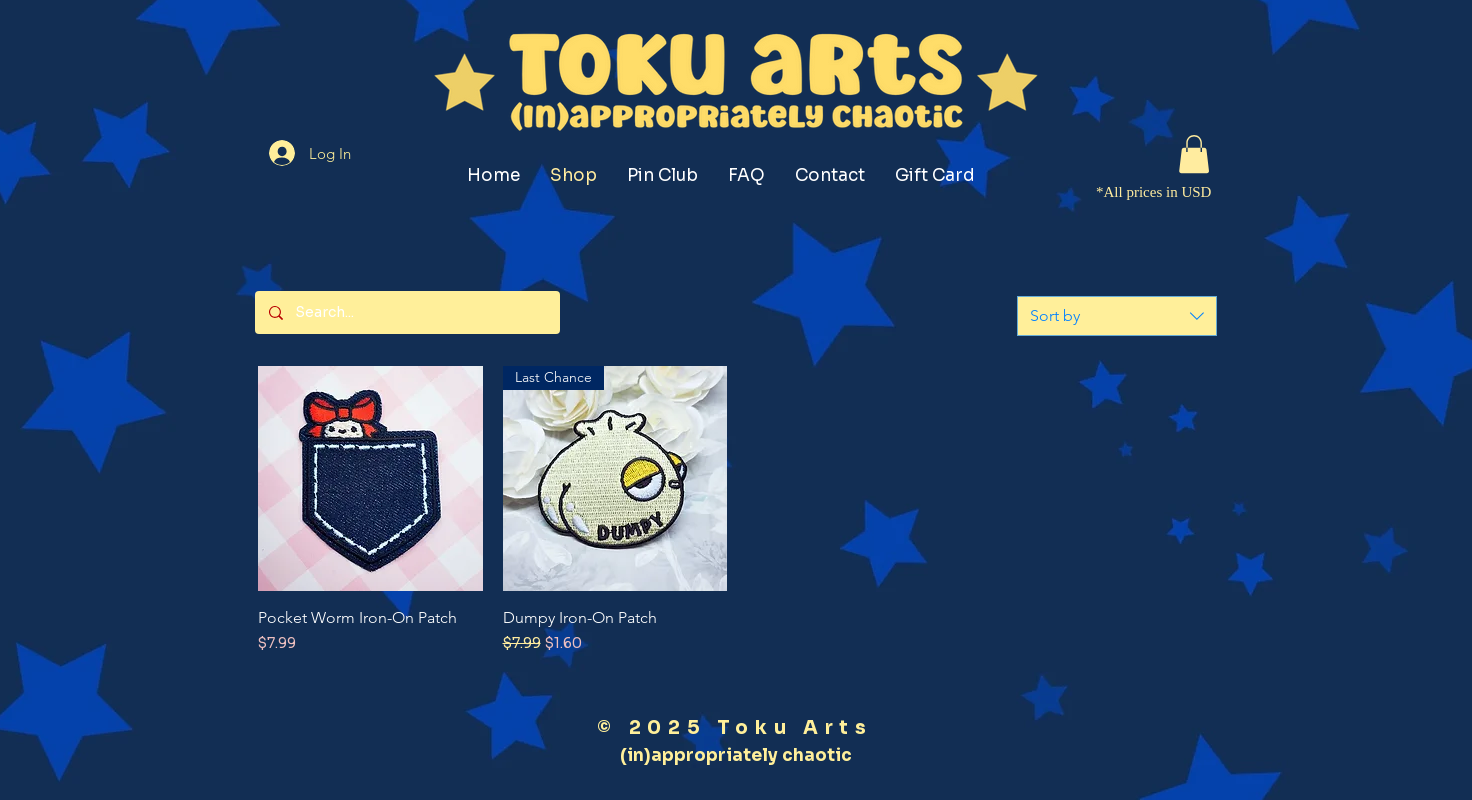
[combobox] (1117, 316)
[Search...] (406, 312)
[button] (1194, 154)
